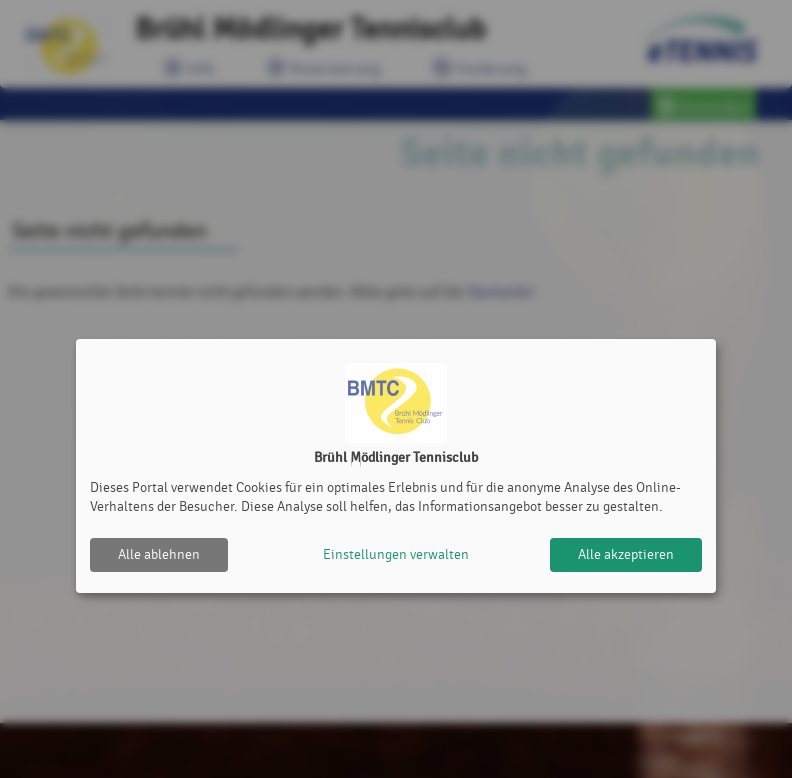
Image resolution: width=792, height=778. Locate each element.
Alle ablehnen (159, 554)
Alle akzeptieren (626, 554)
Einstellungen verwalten (396, 554)
